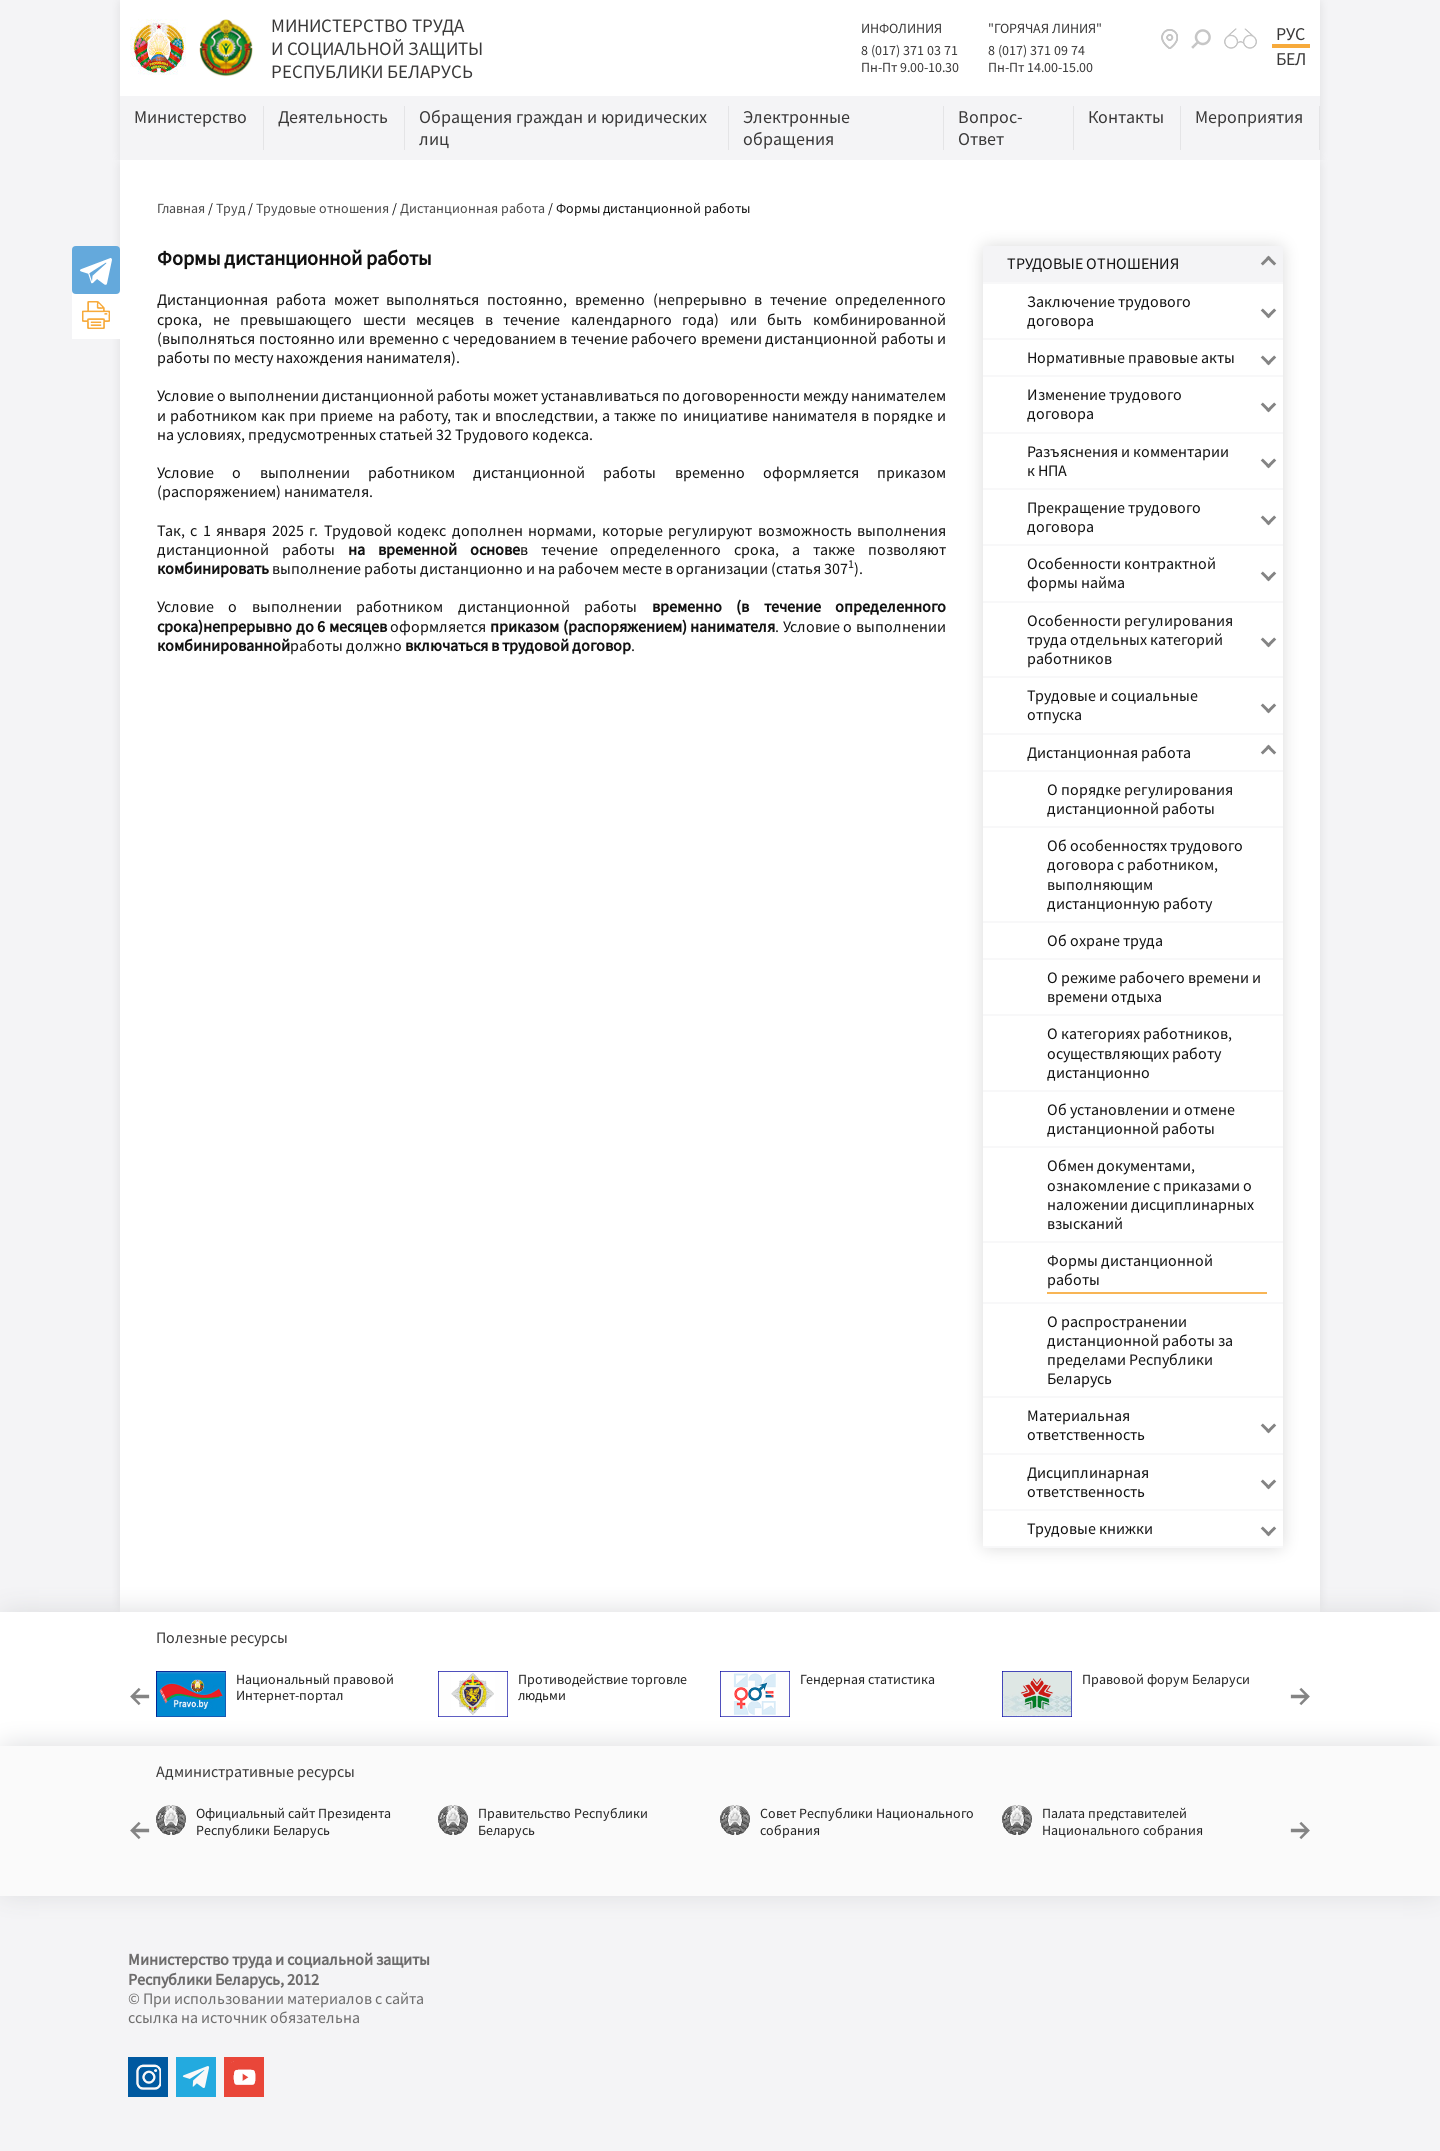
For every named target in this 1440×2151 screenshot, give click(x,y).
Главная (181, 208)
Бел (1291, 59)
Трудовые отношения (322, 208)
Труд (230, 208)
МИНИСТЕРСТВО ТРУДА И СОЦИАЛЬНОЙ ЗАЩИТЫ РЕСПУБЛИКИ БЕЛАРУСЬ (377, 48)
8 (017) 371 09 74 (1036, 50)
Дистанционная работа (472, 208)
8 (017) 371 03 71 (909, 50)
